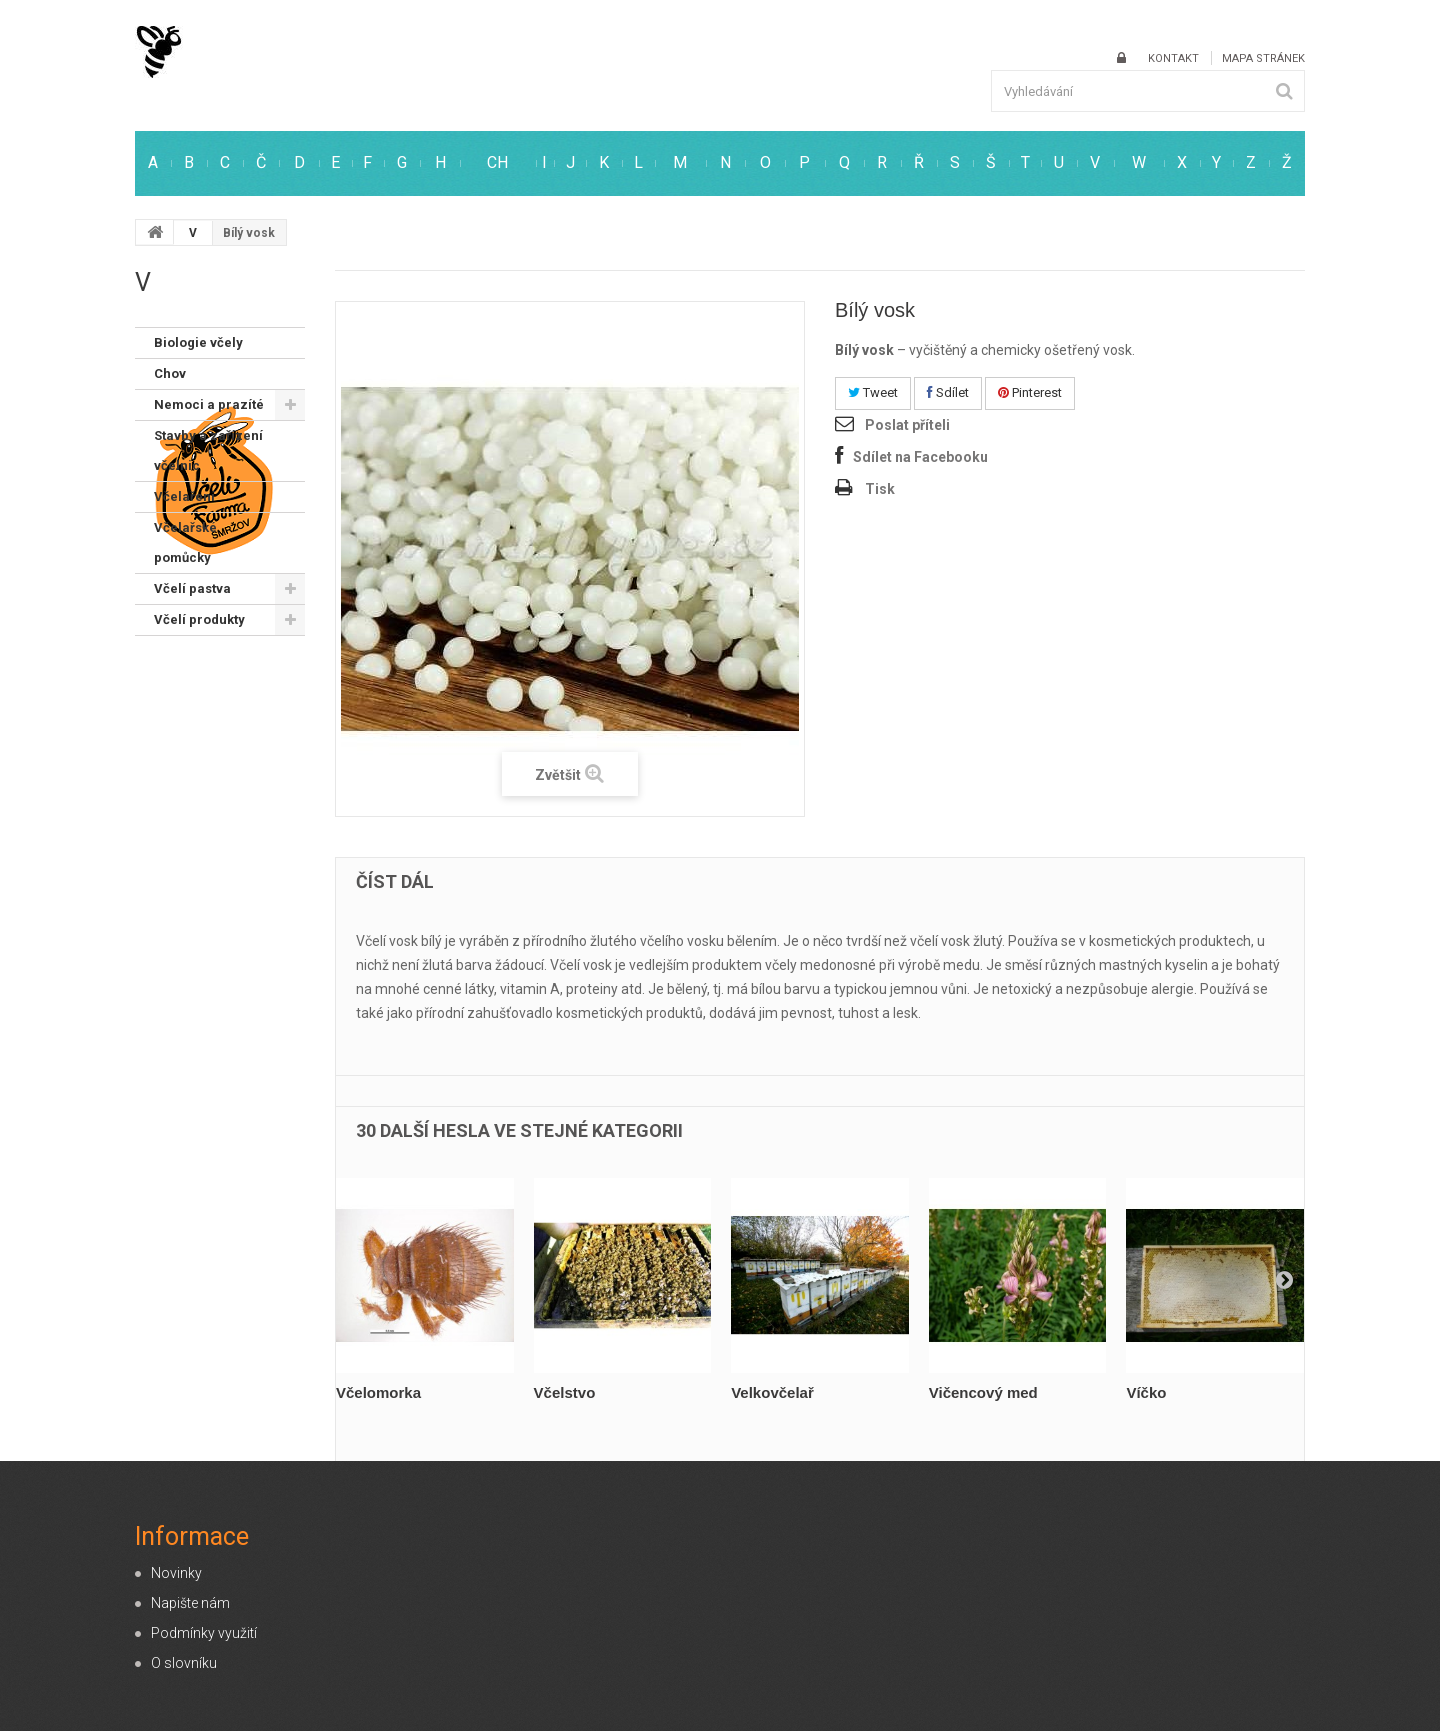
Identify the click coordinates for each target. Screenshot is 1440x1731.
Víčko (1146, 1392)
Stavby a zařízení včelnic (208, 450)
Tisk (880, 489)
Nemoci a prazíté (209, 404)
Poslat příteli (907, 425)
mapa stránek (1263, 58)
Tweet (873, 392)
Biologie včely (198, 342)
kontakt (1173, 58)
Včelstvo (565, 1392)
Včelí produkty (199, 619)
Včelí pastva (192, 588)
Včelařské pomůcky (185, 542)
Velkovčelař (772, 1392)
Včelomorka (378, 1392)
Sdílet (948, 392)
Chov (170, 373)
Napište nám (190, 1603)
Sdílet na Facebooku (920, 457)
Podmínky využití (204, 1633)
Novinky (176, 1573)
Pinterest (1030, 392)
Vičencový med (983, 1392)
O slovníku (184, 1663)
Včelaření (184, 496)
